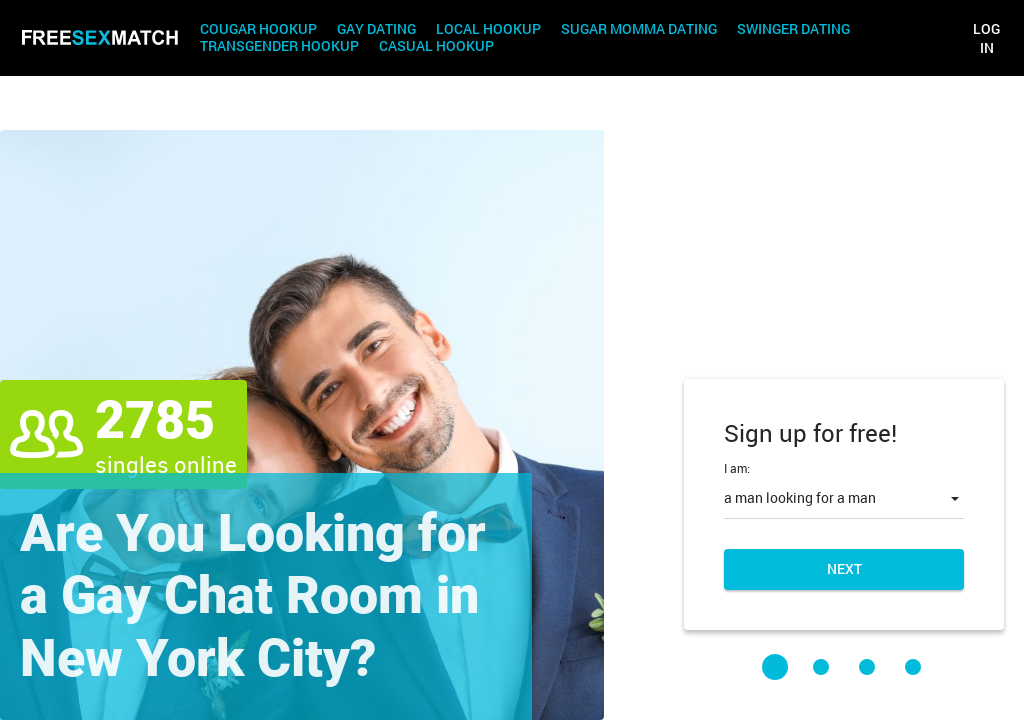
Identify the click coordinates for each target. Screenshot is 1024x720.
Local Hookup (488, 29)
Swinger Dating (793, 29)
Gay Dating (376, 29)
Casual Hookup (436, 46)
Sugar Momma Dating (639, 29)
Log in (986, 38)
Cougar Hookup (258, 29)
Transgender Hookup (279, 46)
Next (844, 568)
